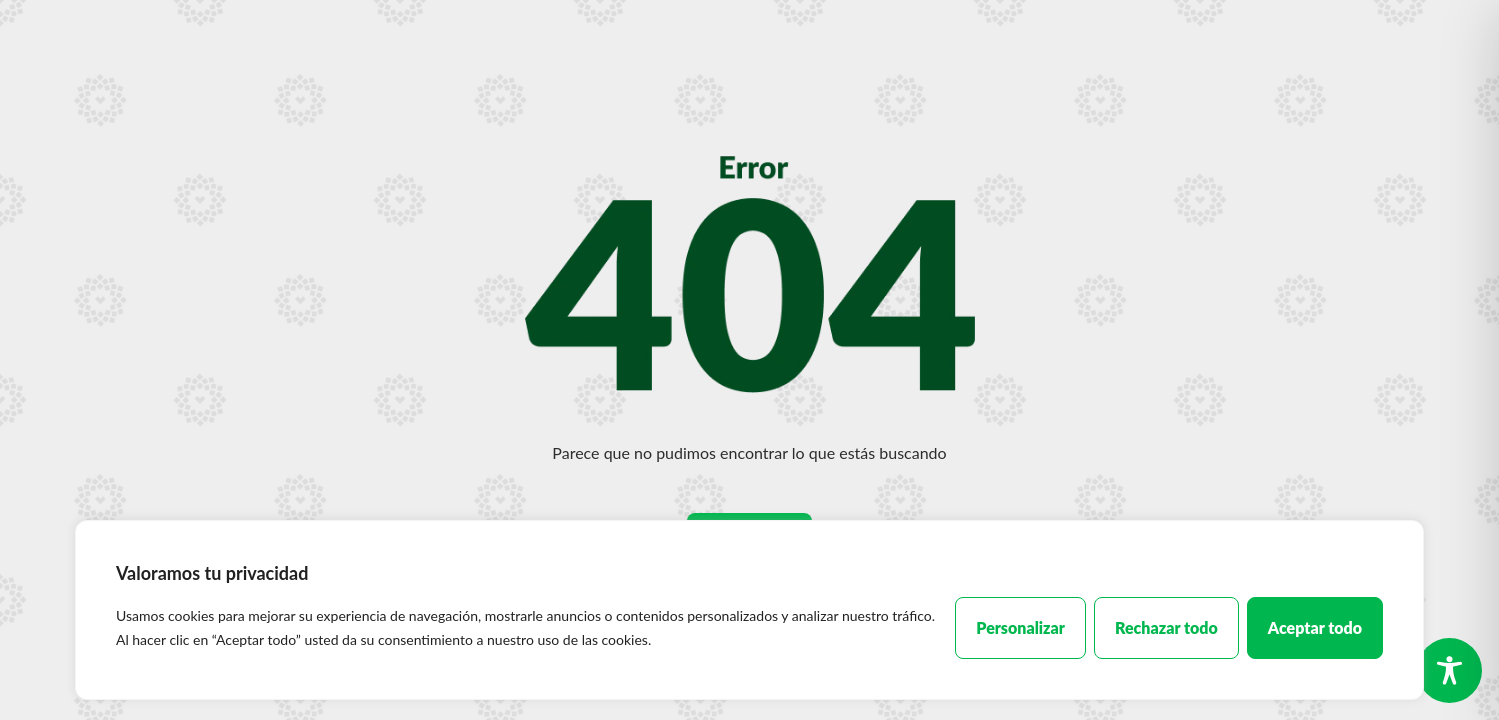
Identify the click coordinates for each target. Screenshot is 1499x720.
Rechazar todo (1166, 627)
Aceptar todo (1315, 627)
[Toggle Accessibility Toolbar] (1449, 670)
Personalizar (1020, 627)
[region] (749, 610)
